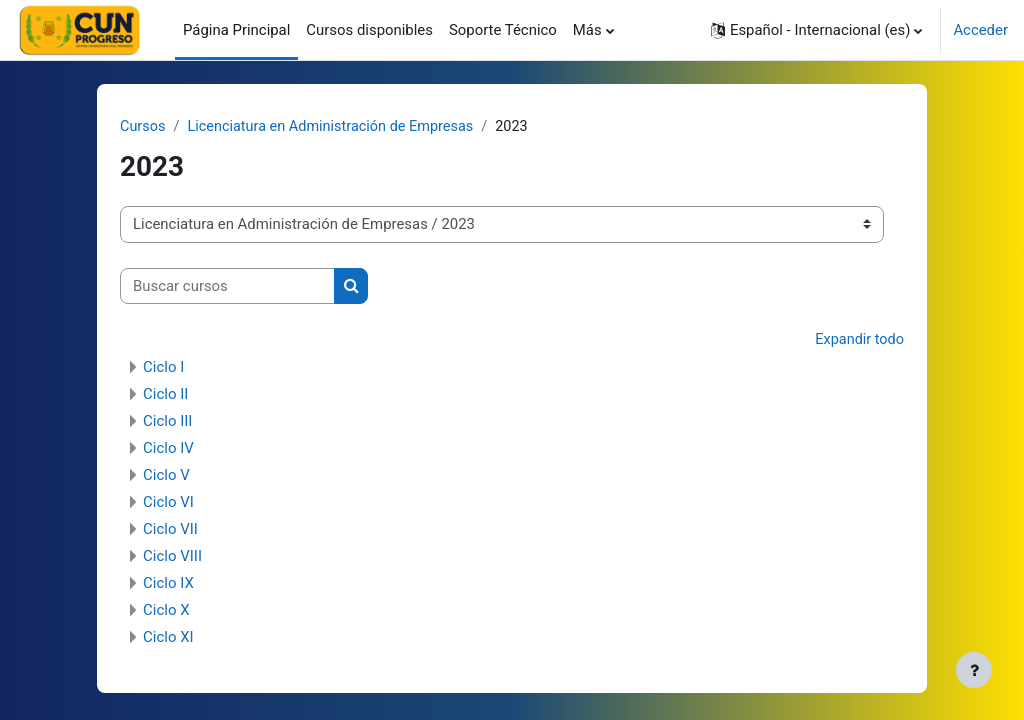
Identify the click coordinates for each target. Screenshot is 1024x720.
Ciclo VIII (172, 557)
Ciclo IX (168, 584)
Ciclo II (165, 395)
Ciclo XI (168, 638)
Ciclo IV (168, 449)
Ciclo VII (170, 530)
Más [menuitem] (587, 30)
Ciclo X (166, 611)
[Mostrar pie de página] (974, 670)
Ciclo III (167, 422)
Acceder (980, 30)
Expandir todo (859, 341)
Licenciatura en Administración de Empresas (336, 127)
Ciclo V (166, 476)
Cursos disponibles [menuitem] (369, 30)
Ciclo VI (168, 503)
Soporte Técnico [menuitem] (503, 30)
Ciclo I (163, 368)
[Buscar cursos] (227, 286)
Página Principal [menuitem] (236, 30)
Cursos (143, 127)
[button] (816, 30)
